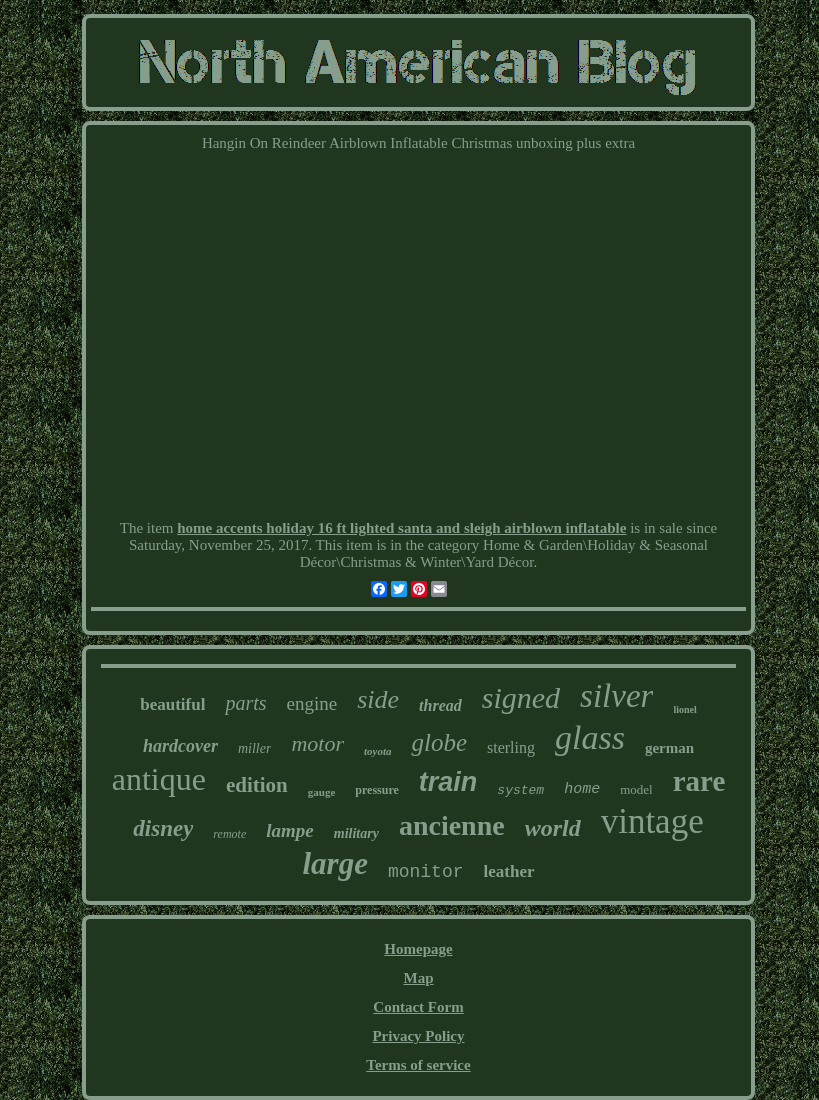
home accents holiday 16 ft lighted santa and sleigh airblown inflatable (401, 528)
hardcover (180, 746)
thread (440, 705)
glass (590, 737)
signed (521, 697)
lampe (290, 830)
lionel (684, 709)
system (520, 790)
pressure (377, 790)
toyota (378, 751)
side (378, 699)
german (669, 748)
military (356, 833)
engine (312, 703)
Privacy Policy (418, 1036)
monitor (426, 872)
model (636, 789)
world (553, 828)
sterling (511, 747)
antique (159, 779)
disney (163, 828)
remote (229, 834)
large (334, 863)
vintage (652, 821)
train (448, 782)
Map (418, 978)
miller (254, 748)
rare (699, 781)
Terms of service (418, 1065)
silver (616, 696)
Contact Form (418, 1007)
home (582, 789)
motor (317, 743)
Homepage (418, 949)
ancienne (452, 825)
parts (245, 703)
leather (509, 871)
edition (257, 785)
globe (439, 742)
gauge (322, 792)
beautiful (172, 704)
